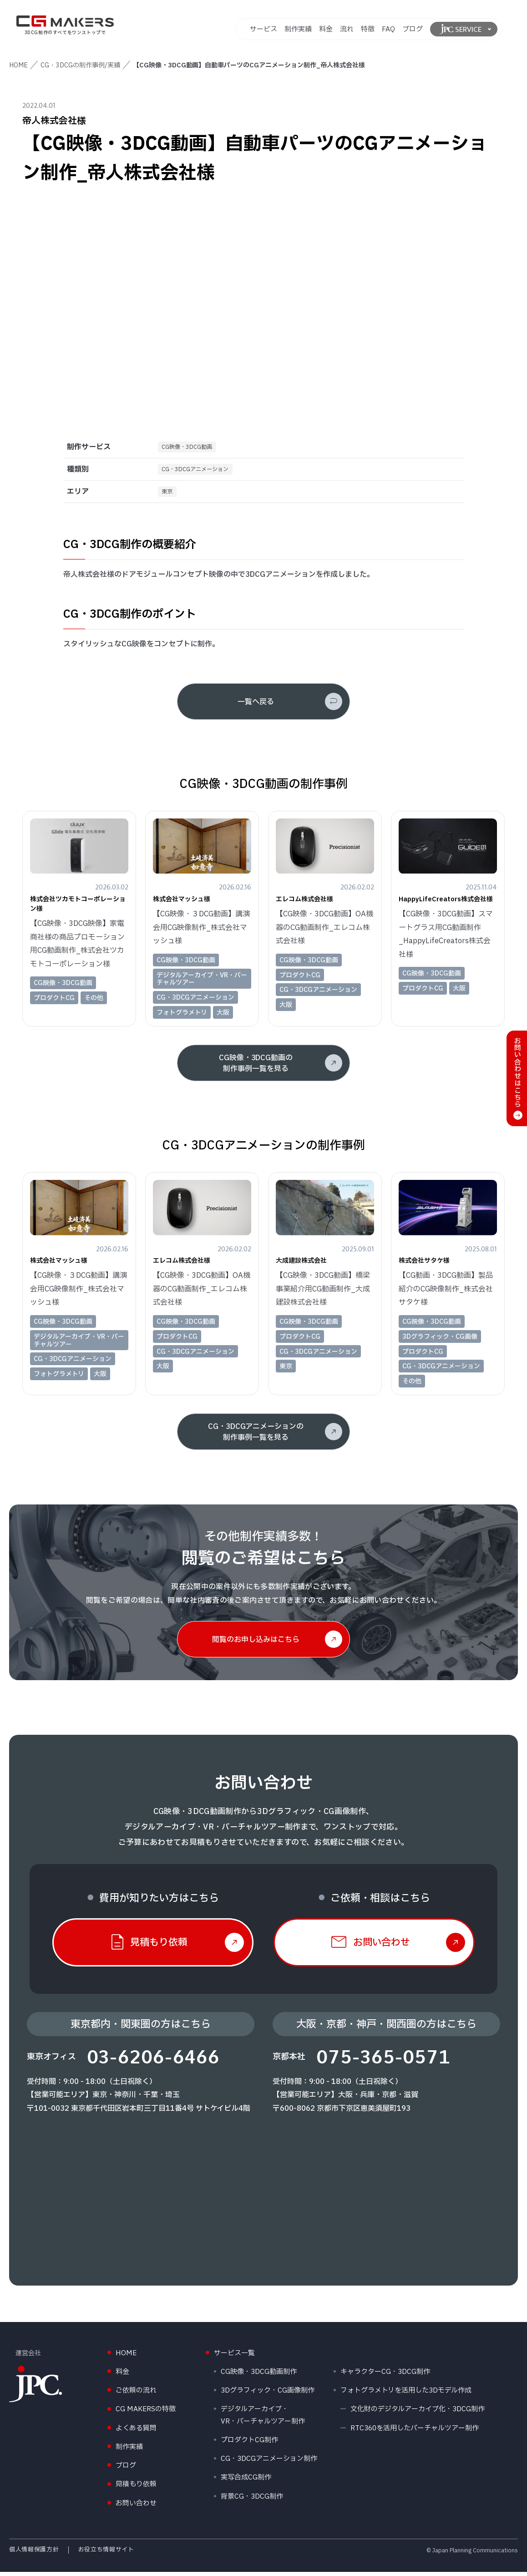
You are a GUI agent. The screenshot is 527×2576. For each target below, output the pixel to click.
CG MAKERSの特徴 (146, 2413)
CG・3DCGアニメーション (200, 471)
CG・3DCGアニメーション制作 (269, 2463)
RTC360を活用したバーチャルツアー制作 (414, 2432)
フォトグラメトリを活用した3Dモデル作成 (405, 2394)
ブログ (412, 29)
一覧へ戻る (256, 705)
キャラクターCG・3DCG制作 (385, 2376)
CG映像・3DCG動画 (191, 447)
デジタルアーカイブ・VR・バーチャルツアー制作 (263, 2419)
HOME (18, 65)
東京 (168, 495)
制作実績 (298, 29)
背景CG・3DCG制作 (252, 2500)
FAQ (388, 29)
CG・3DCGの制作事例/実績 (80, 65)
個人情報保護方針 (34, 2553)
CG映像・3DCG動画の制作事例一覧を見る (256, 1067)
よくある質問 (136, 2432)
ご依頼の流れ (136, 2394)
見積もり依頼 (136, 2488)
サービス (263, 29)
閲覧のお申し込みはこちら (255, 1643)
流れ (347, 29)
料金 (326, 29)
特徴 (368, 29)
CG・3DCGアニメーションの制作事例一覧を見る (256, 1436)
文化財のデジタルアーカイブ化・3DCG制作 (417, 2413)
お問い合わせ (136, 2507)
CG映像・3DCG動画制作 (259, 2376)
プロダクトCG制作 (249, 2444)
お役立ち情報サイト (106, 2553)
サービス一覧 (234, 2357)
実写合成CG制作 (246, 2481)
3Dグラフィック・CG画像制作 (267, 2394)
